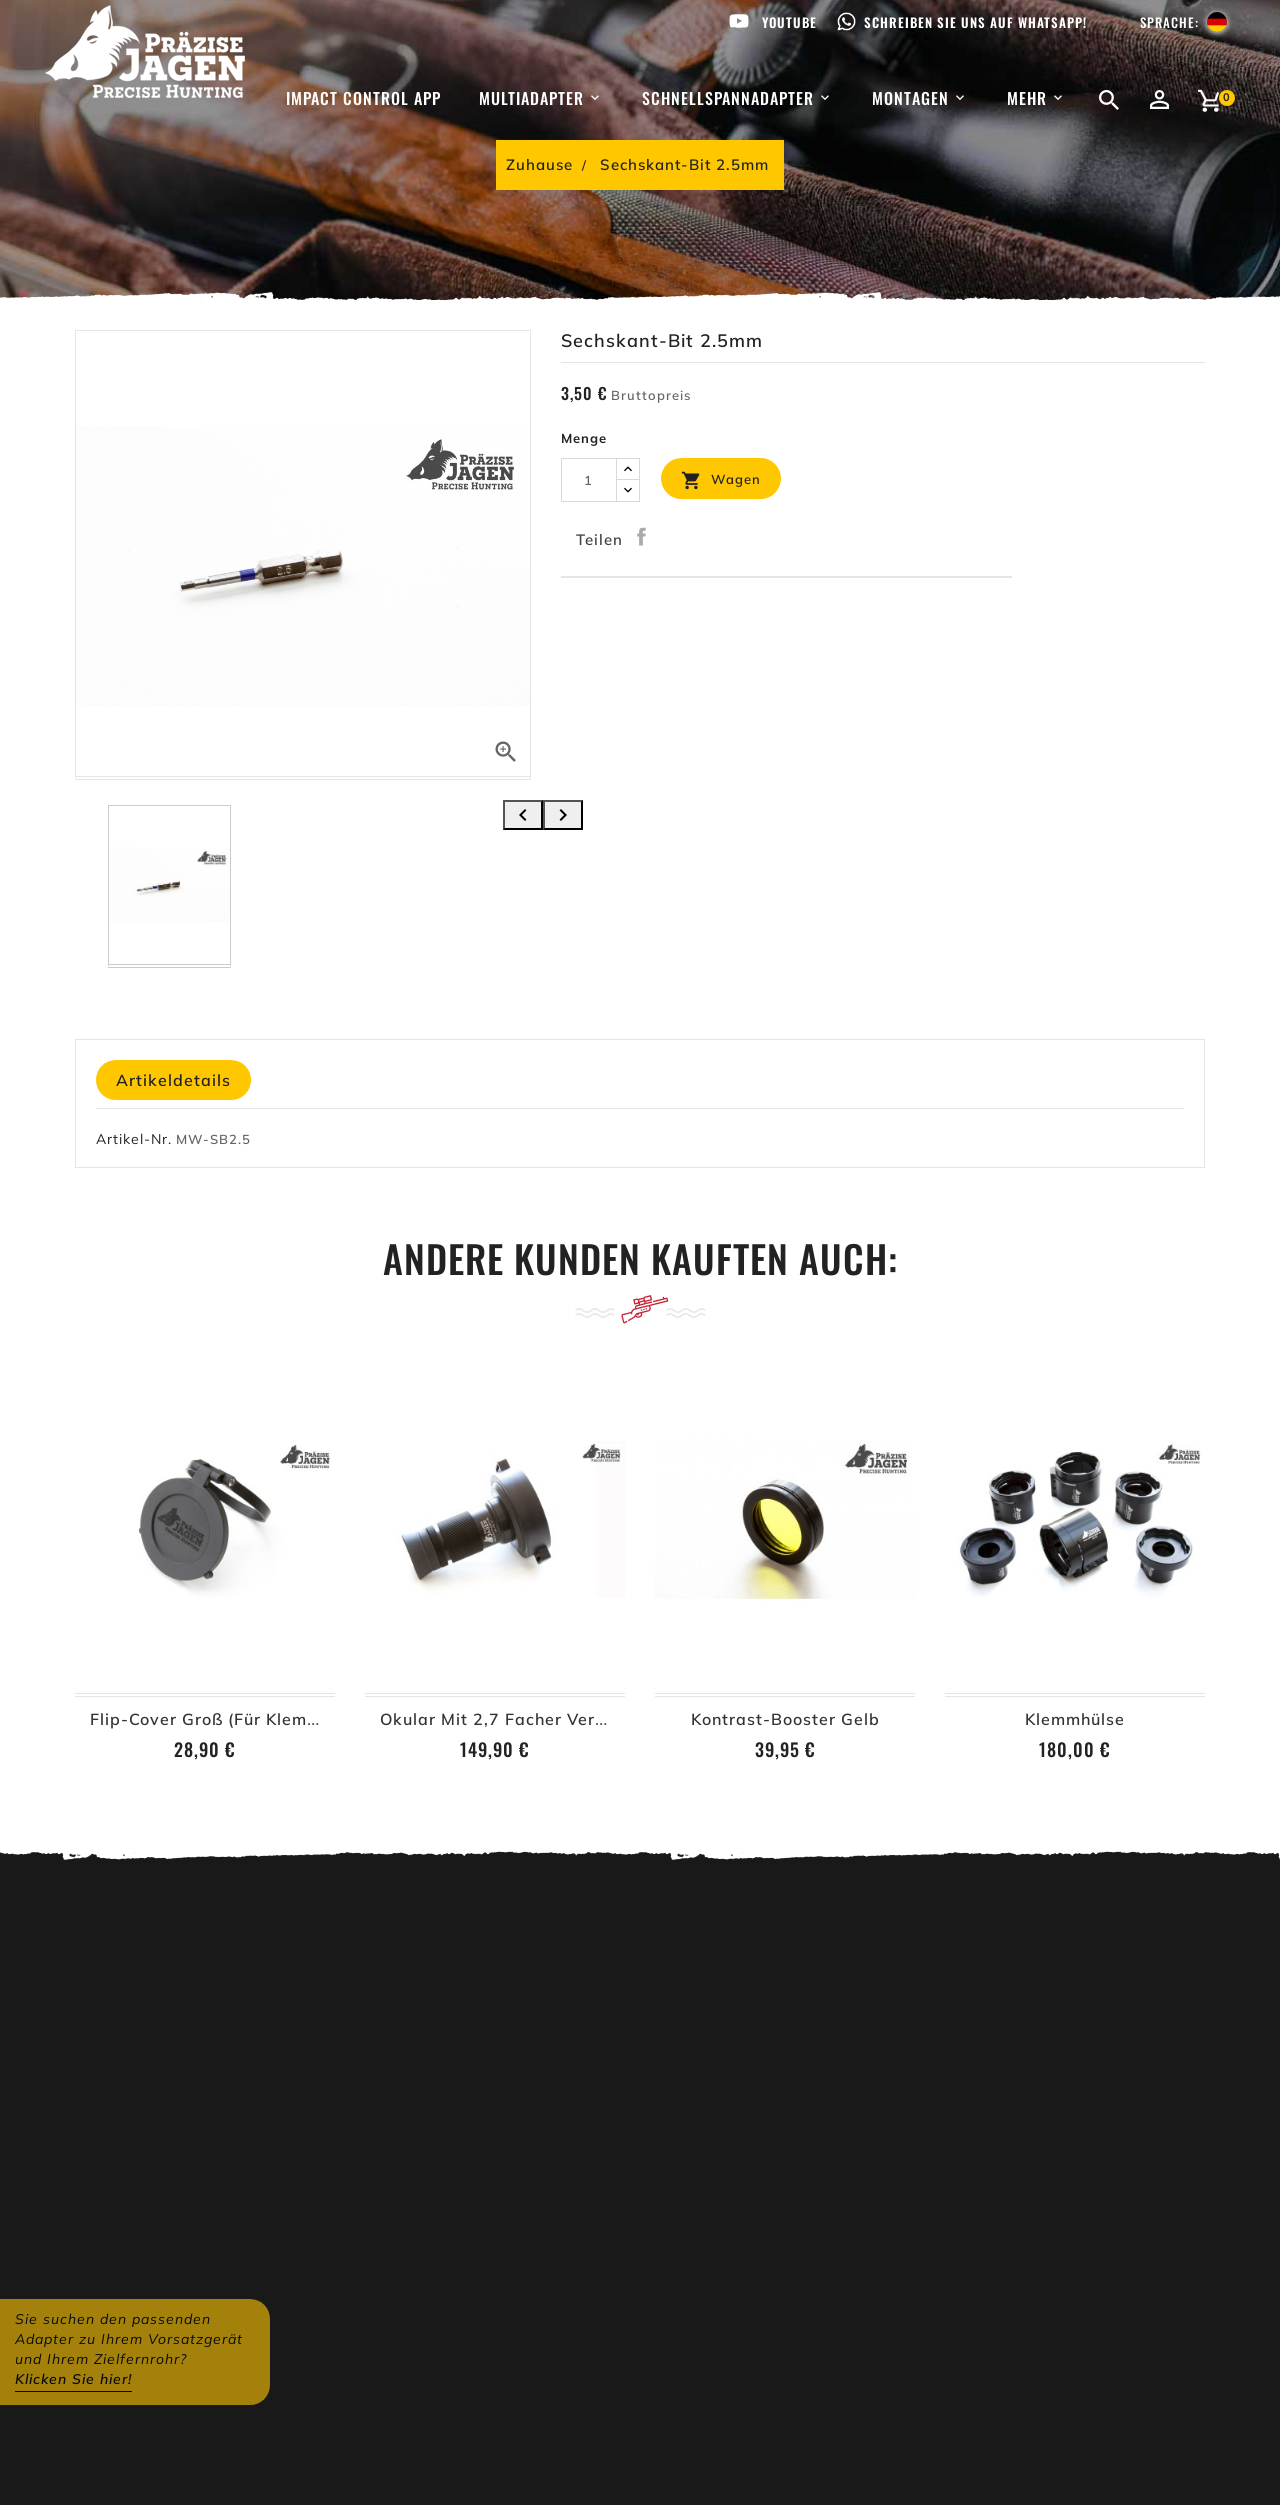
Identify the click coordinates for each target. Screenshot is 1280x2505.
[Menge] (589, 480)
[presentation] (523, 815)
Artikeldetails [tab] (173, 1080)
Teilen (642, 537)
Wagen (721, 480)
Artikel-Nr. (134, 1139)
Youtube (789, 22)
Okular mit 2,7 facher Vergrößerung (531, 1719)
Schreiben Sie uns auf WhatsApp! (975, 22)
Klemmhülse (1075, 1719)
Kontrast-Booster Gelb (785, 1719)
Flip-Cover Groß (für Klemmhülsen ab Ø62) (270, 1719)
